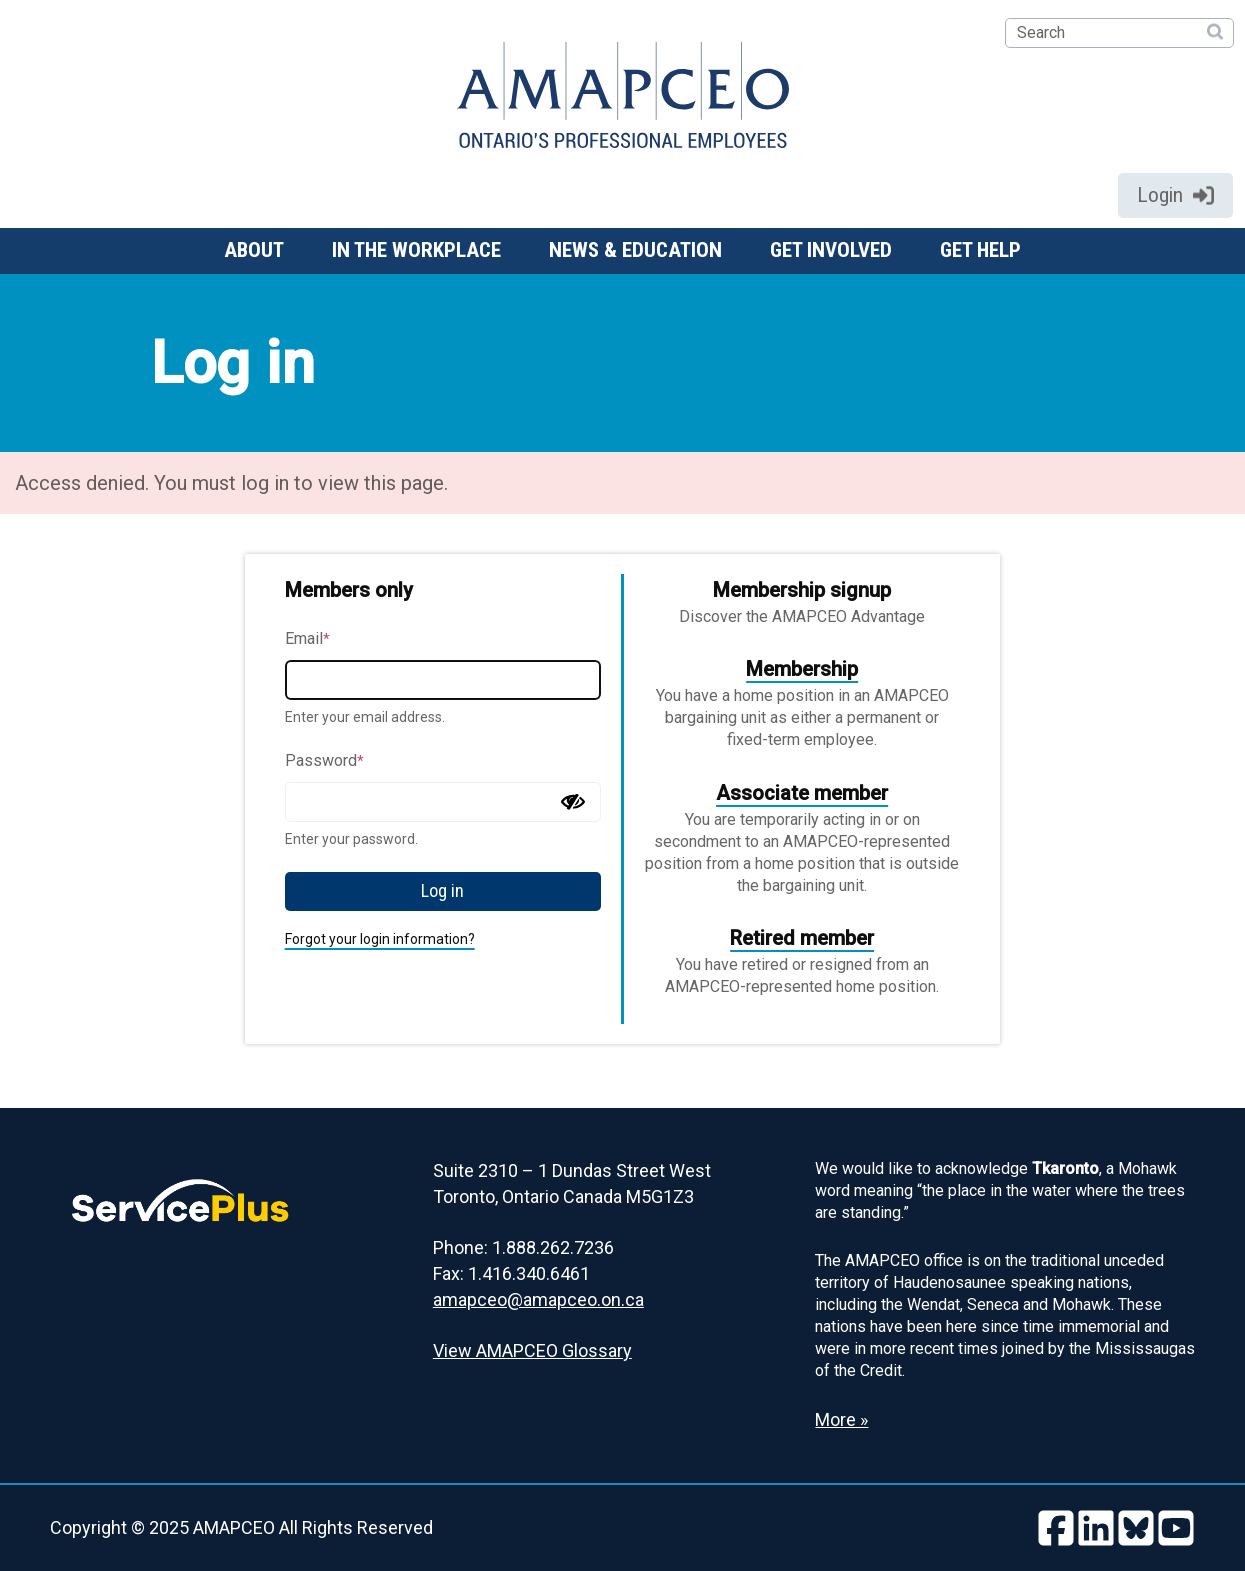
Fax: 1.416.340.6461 (511, 1273)
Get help (980, 250)
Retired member (802, 938)
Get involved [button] (831, 250)
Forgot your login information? (380, 939)
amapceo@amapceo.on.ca (538, 1299)
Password (324, 760)
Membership (802, 669)
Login (1175, 195)
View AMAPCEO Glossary (532, 1350)
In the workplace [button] (416, 250)
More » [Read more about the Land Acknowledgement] (841, 1419)
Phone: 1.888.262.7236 (523, 1247)
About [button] (254, 250)
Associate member (802, 793)
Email (307, 638)
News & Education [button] (635, 250)
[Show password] (573, 802)
